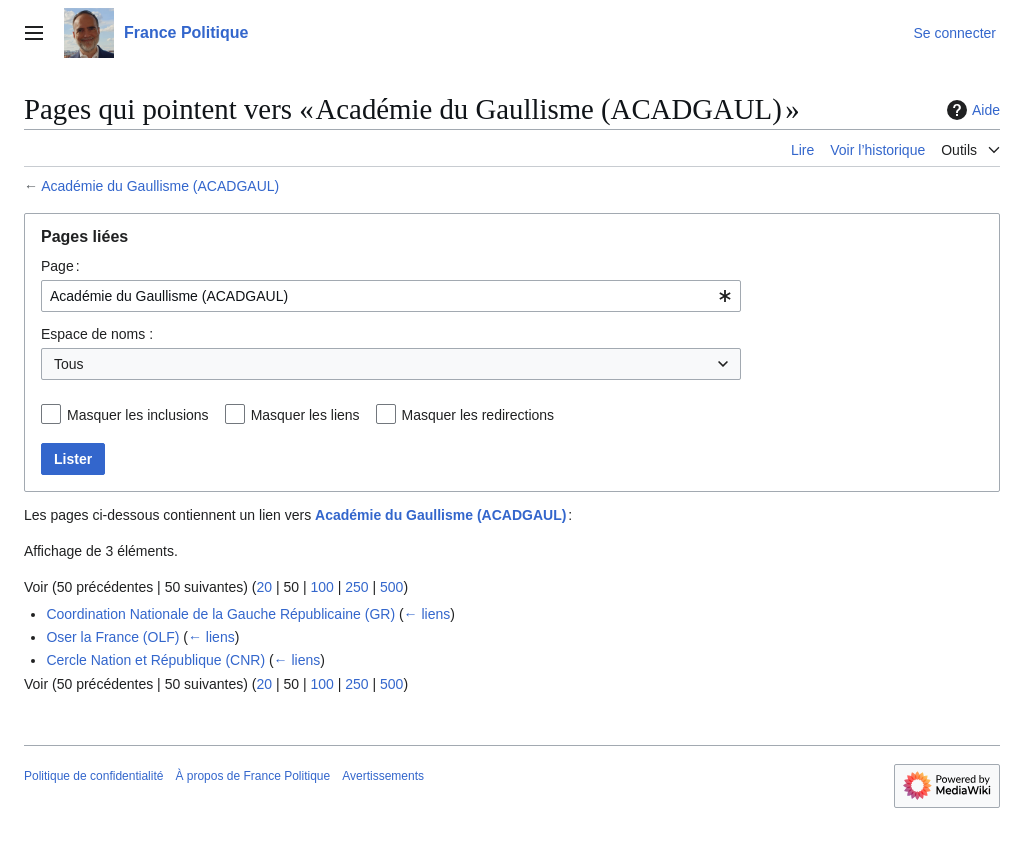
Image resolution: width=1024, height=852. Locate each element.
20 (264, 587)
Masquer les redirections (478, 415)
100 (321, 587)
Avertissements (383, 776)
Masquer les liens (305, 415)
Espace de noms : (97, 334)
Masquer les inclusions (138, 415)
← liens (427, 614)
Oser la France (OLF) (112, 637)
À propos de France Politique (252, 776)
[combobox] (391, 296)
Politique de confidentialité (93, 776)
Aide (971, 110)
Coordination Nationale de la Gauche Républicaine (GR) (220, 614)
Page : (60, 266)
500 (391, 587)
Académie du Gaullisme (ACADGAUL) (160, 186)
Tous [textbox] (69, 364)
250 (356, 587)
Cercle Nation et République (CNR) (155, 660)
